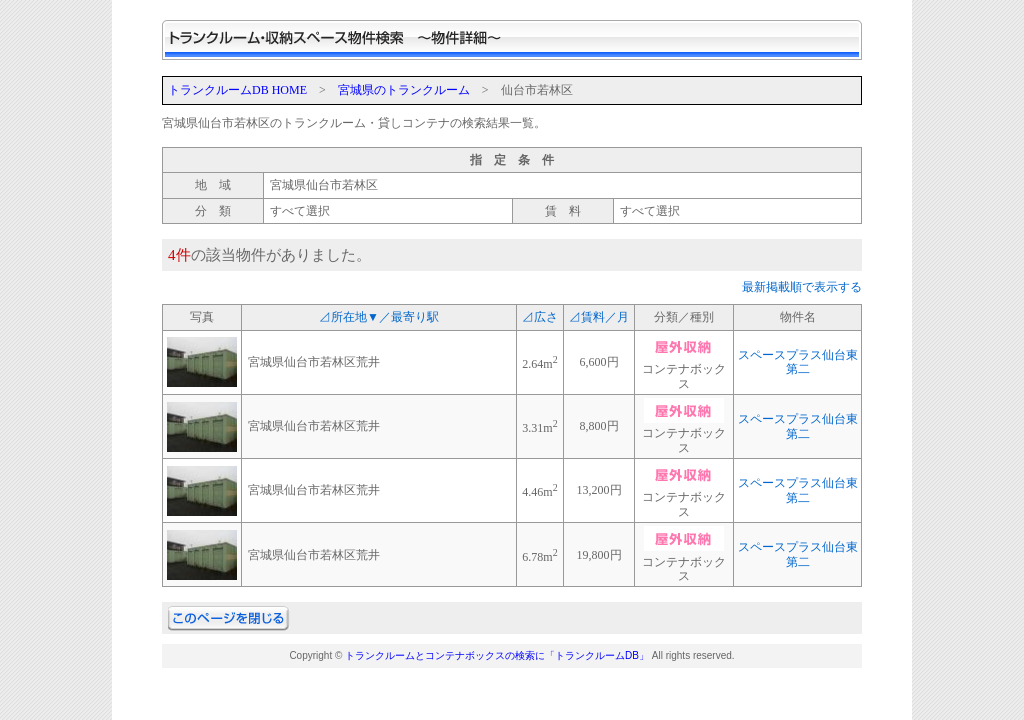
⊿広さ (540, 317)
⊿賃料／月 (599, 317)
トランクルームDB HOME (237, 90)
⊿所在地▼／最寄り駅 (379, 317)
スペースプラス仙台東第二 (798, 362)
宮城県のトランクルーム (404, 90)
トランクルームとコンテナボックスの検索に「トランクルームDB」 (497, 655)
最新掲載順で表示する (802, 287)
